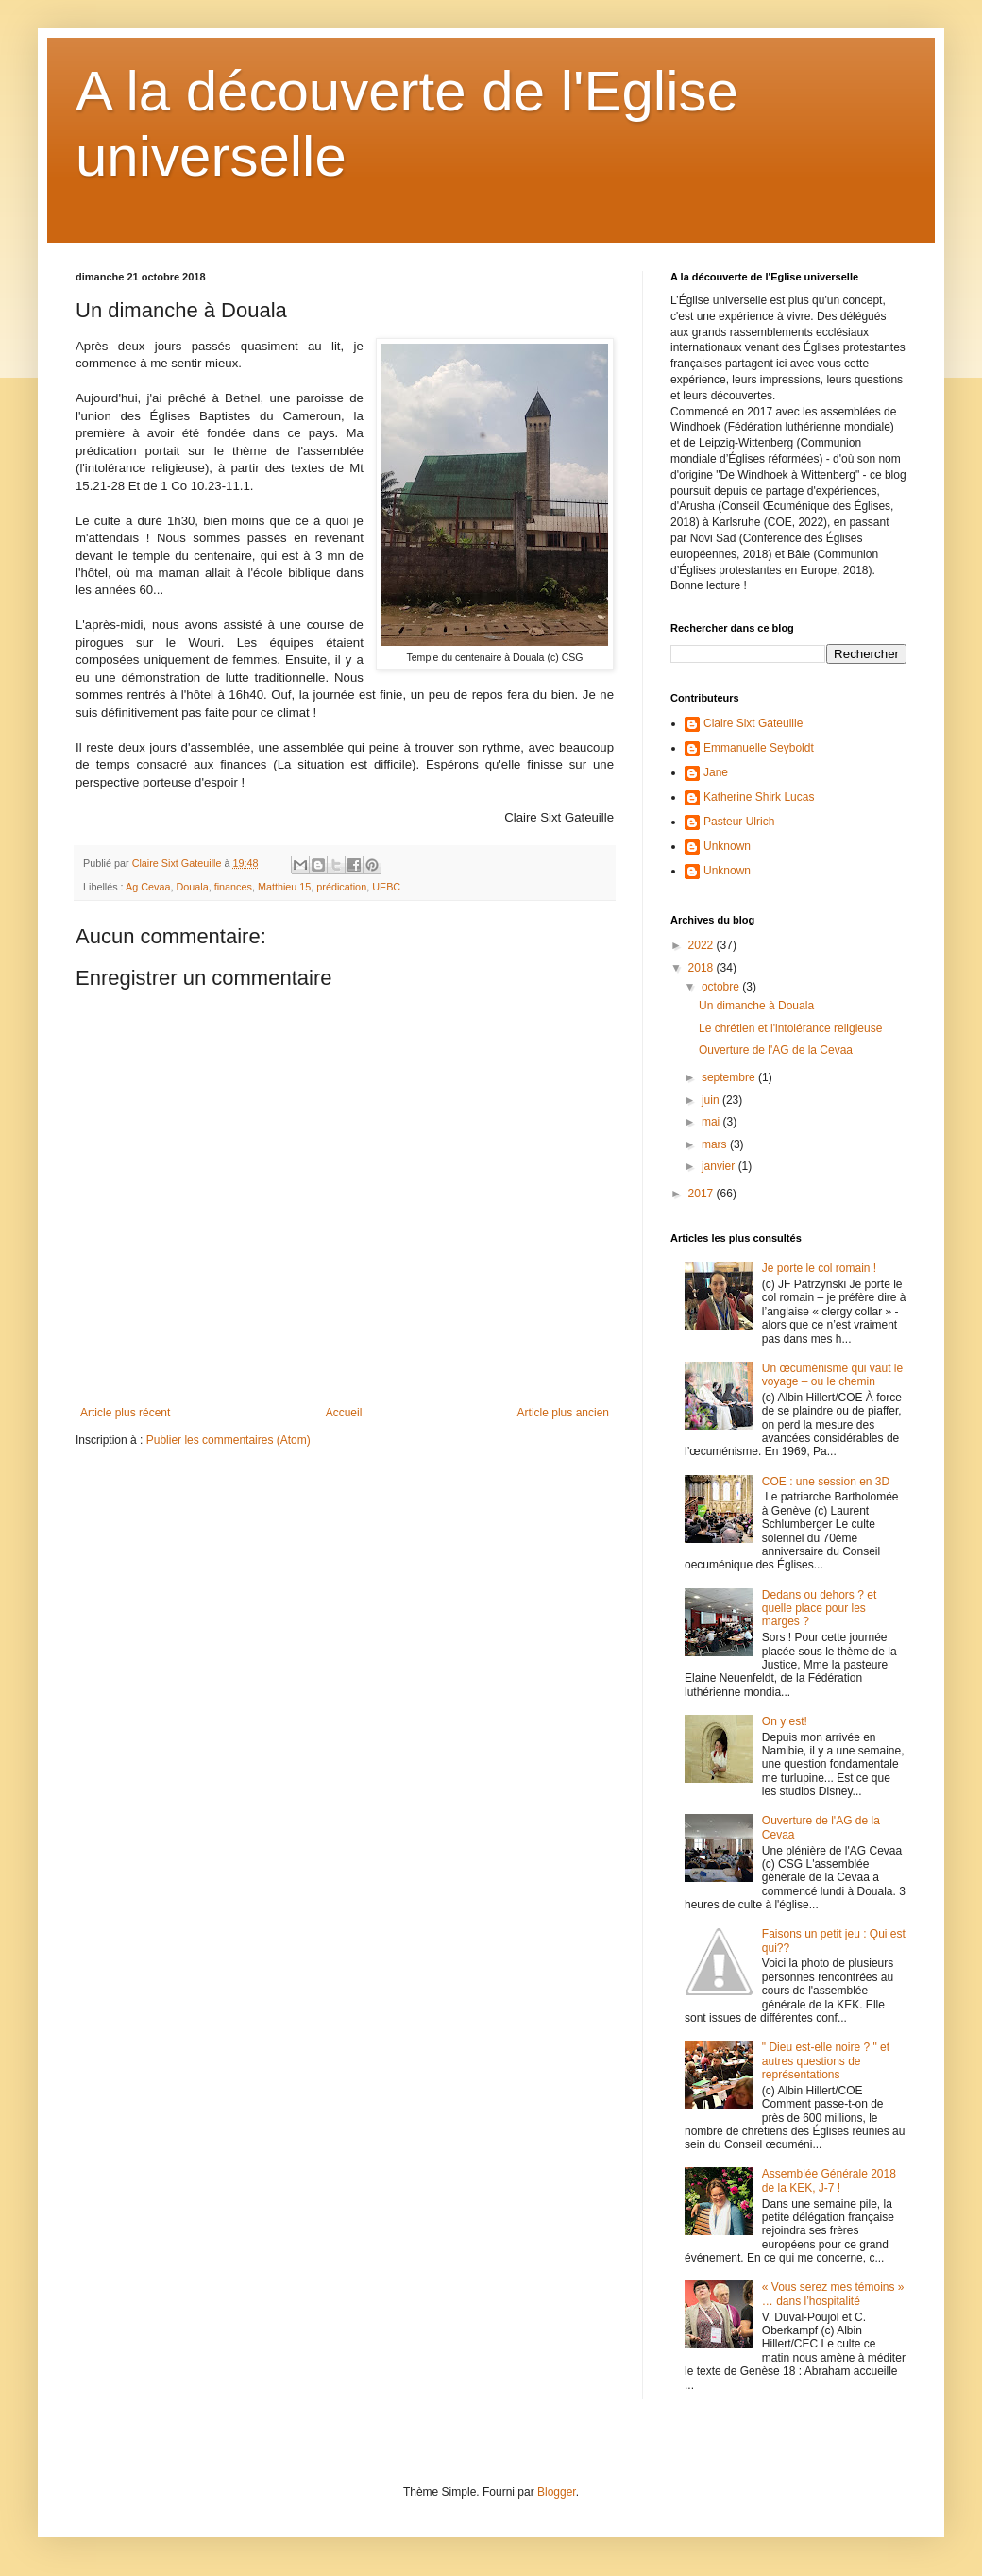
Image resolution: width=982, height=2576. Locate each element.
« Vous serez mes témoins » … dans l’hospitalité (833, 2293)
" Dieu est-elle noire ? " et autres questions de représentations (825, 2061)
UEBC (386, 886)
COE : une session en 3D (825, 1481)
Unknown (727, 846)
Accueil (344, 1412)
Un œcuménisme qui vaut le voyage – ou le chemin (832, 1375)
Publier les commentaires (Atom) (228, 1440)
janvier (720, 1166)
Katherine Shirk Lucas (758, 797)
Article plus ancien (563, 1412)
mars (716, 1144)
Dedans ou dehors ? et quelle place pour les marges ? (819, 1608)
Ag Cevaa (148, 886)
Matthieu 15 (284, 886)
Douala (192, 886)
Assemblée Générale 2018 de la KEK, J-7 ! (829, 2180)
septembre (730, 1077)
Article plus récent (125, 1412)
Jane (715, 772)
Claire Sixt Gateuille (753, 723)
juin (712, 1100)
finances (233, 886)
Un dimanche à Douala (756, 1005)
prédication (341, 886)
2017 (702, 1193)
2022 (702, 945)
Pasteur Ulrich (738, 821)
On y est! (784, 1721)
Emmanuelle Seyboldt (758, 747)
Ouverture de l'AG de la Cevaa (776, 1050)
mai (712, 1121)
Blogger (556, 2492)
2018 (702, 967)
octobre (722, 986)
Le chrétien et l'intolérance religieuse (790, 1028)
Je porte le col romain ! (819, 1268)
